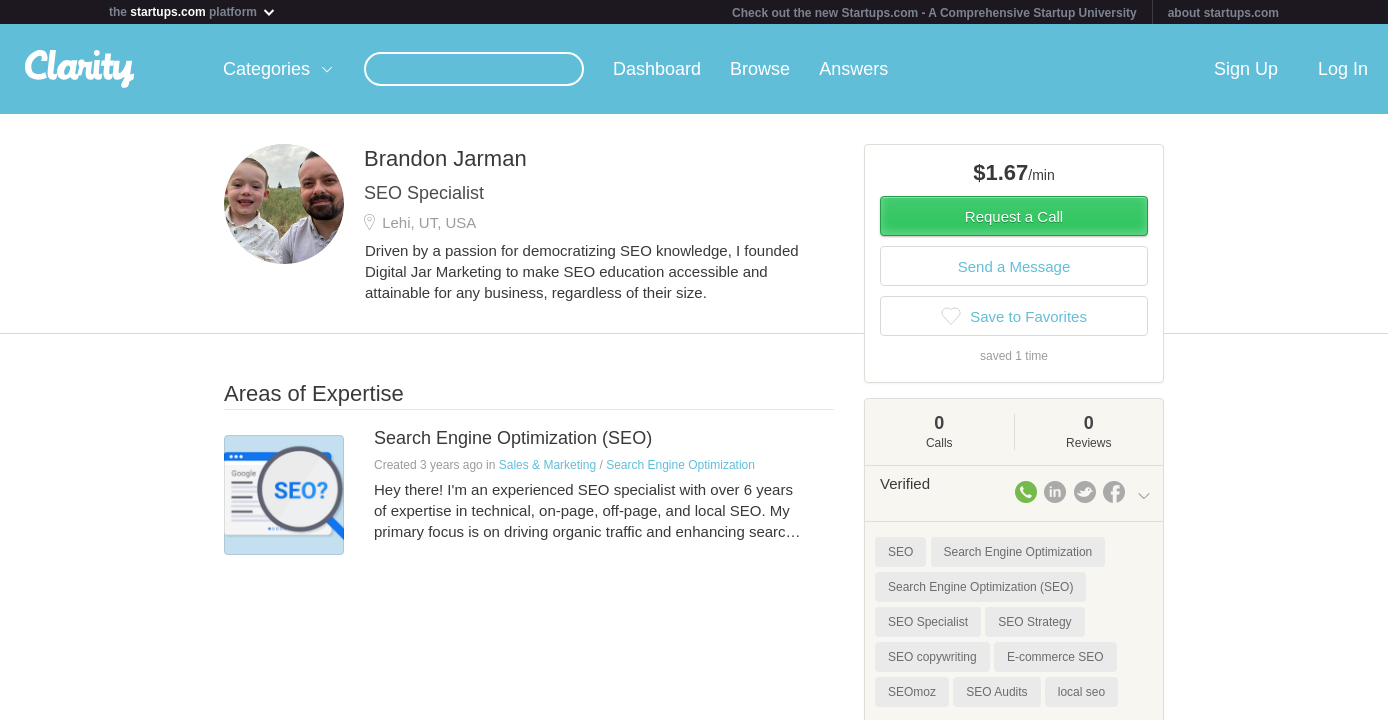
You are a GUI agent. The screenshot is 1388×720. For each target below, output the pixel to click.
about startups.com (1223, 13)
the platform (193, 11)
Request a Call (1014, 216)
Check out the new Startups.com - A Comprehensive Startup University (934, 13)
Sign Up (1246, 69)
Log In (1343, 69)
